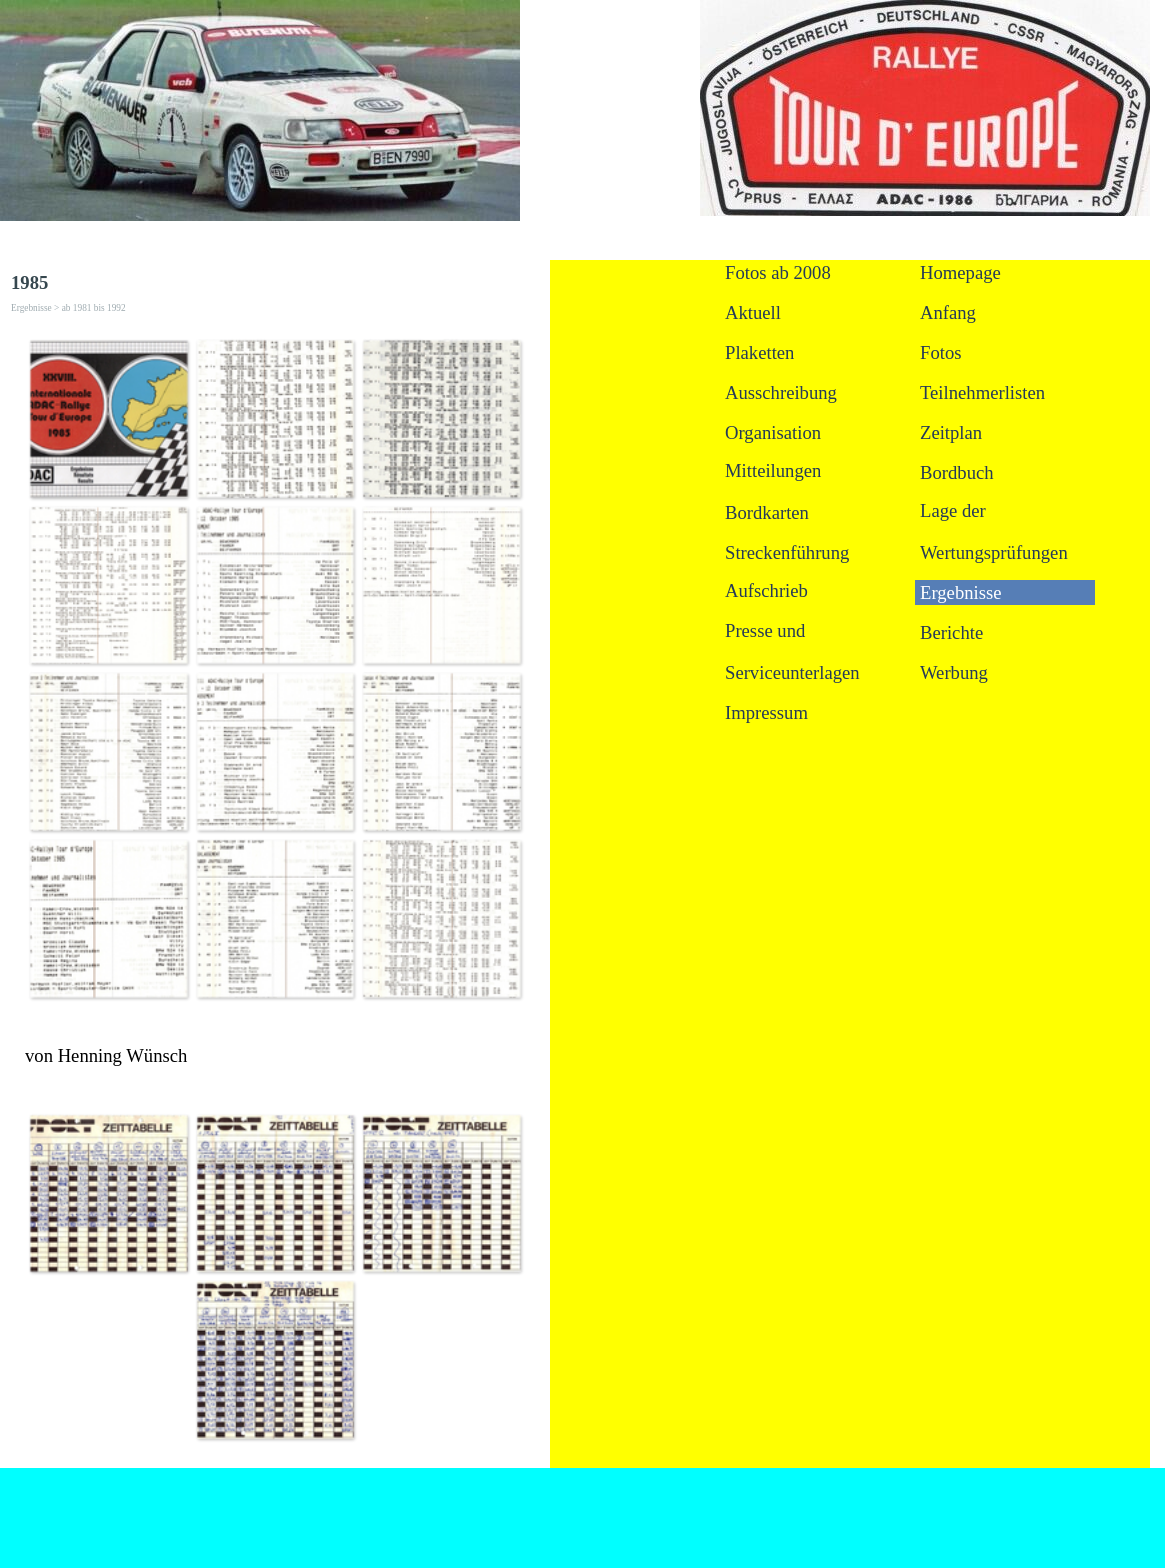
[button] (108, 418)
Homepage (960, 272)
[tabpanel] (275, 1056)
